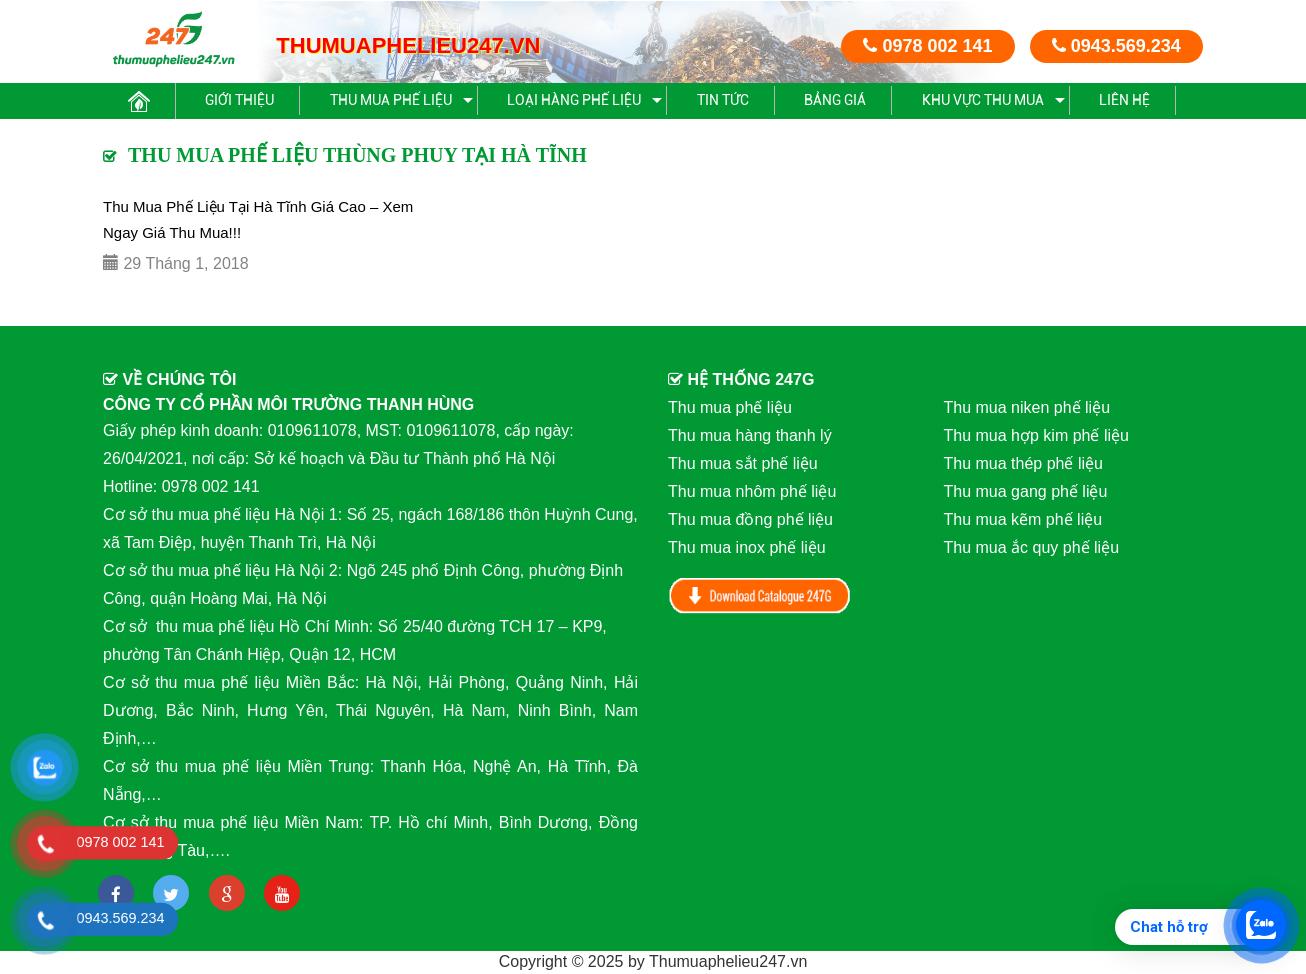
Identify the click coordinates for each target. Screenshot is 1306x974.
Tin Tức (723, 100)
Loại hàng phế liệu (574, 100)
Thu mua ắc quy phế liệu (1032, 547)
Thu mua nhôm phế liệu (752, 491)
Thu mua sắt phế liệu (743, 463)
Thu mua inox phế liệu (747, 547)
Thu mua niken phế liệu (1027, 407)
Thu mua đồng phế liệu (750, 519)
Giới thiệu (239, 100)
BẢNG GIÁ (835, 100)
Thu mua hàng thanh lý (750, 435)
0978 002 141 (927, 46)
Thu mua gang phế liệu (1026, 491)
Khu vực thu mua (983, 100)
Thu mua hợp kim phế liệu (1036, 435)
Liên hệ (1124, 100)
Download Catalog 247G (760, 595)
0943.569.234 (1116, 46)
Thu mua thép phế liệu (1023, 463)
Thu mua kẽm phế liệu (1023, 519)
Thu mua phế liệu (391, 100)
